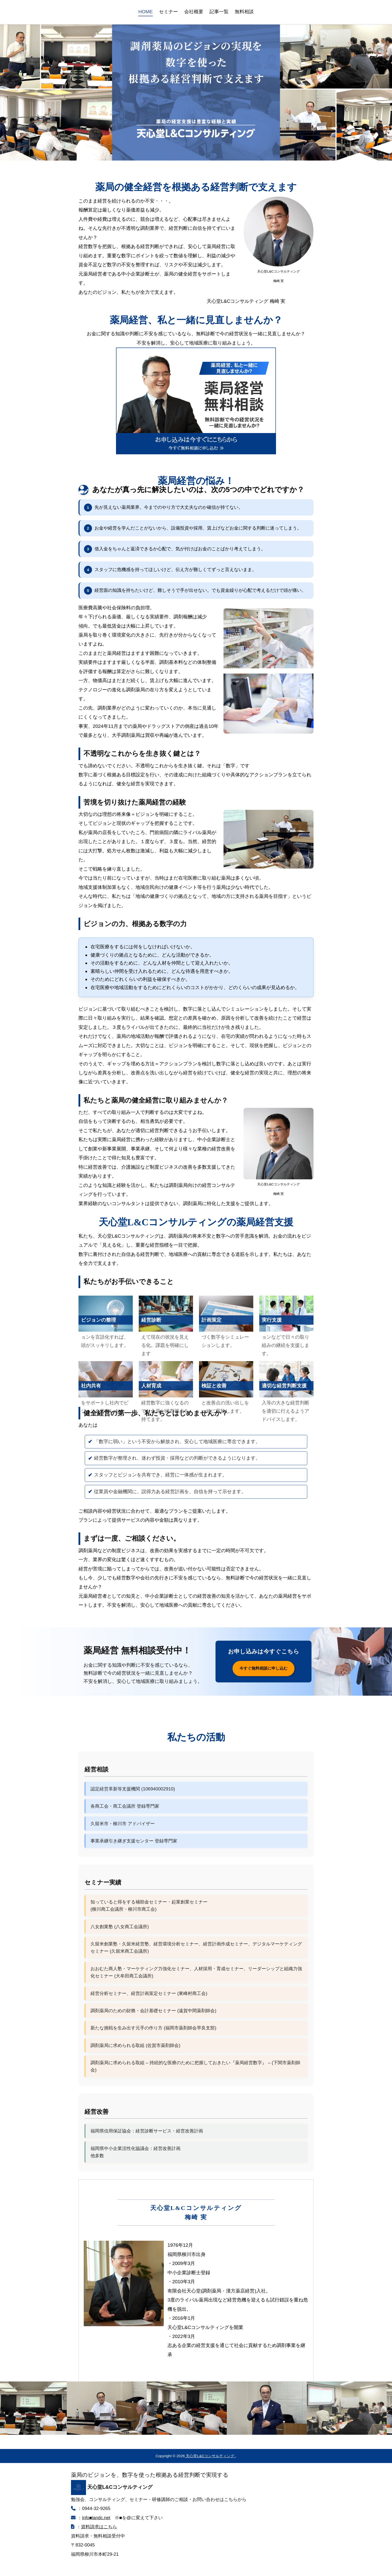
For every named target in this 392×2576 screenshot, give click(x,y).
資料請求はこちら (99, 2529)
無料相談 (244, 11)
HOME (145, 11)
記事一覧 (219, 11)
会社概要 (193, 11)
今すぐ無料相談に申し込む (264, 1664)
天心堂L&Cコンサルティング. (210, 2458)
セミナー (168, 11)
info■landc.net (96, 2519)
